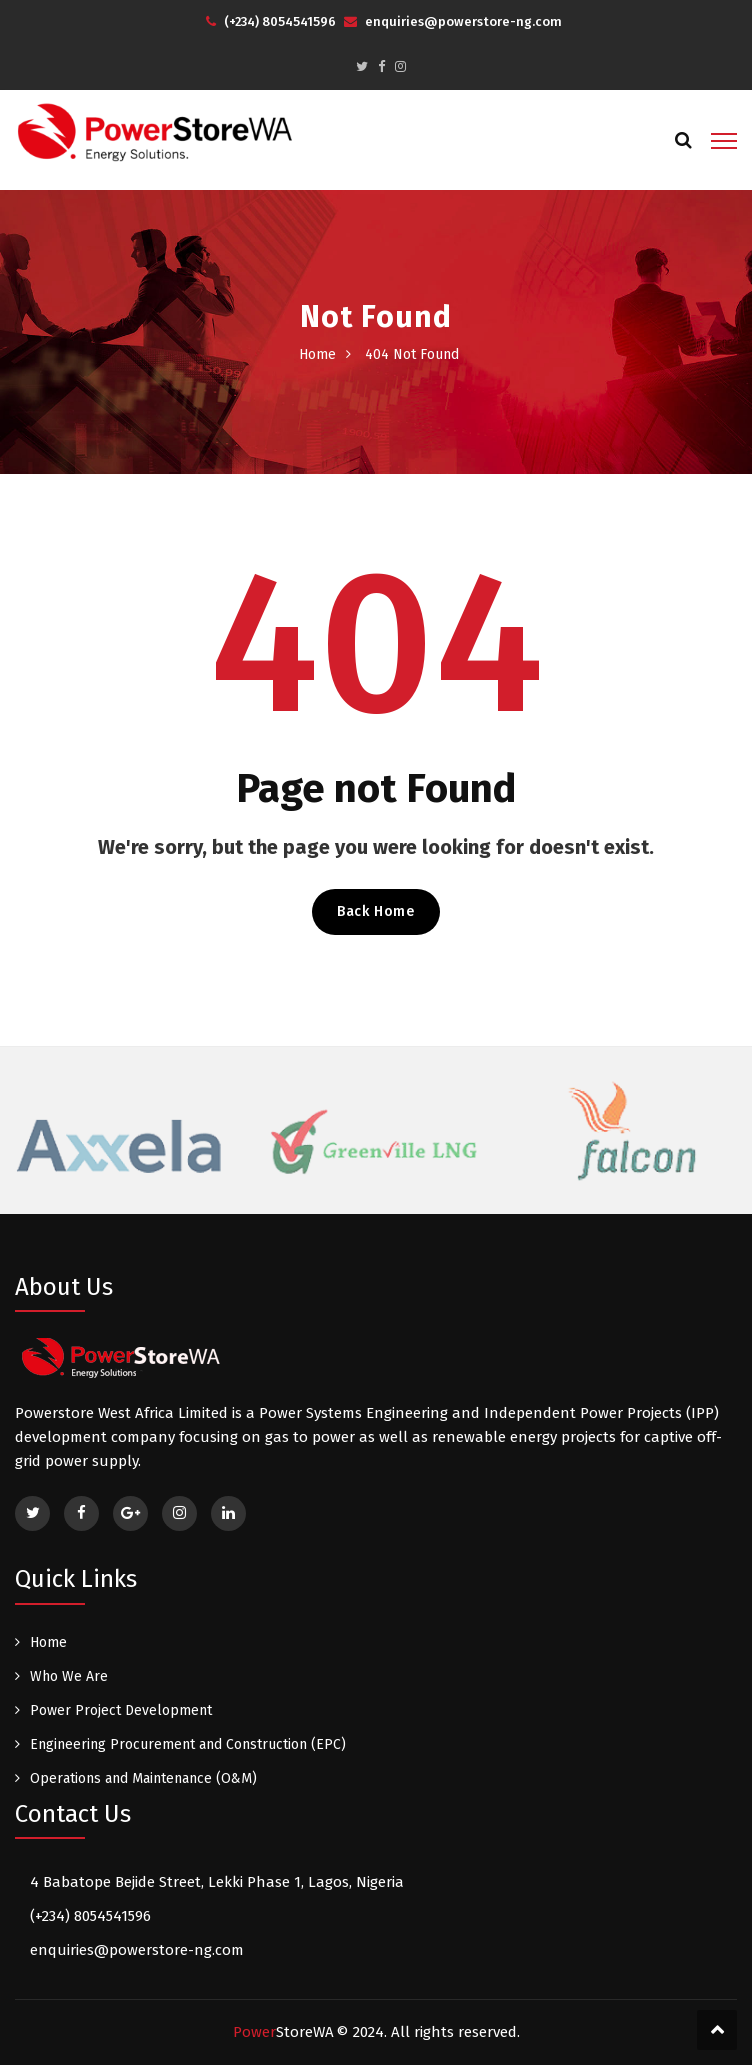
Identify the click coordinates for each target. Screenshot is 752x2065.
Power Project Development (121, 1710)
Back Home (375, 911)
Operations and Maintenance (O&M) (143, 1778)
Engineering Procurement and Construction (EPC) (188, 1744)
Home (317, 354)
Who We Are (69, 1676)
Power (283, 2032)
